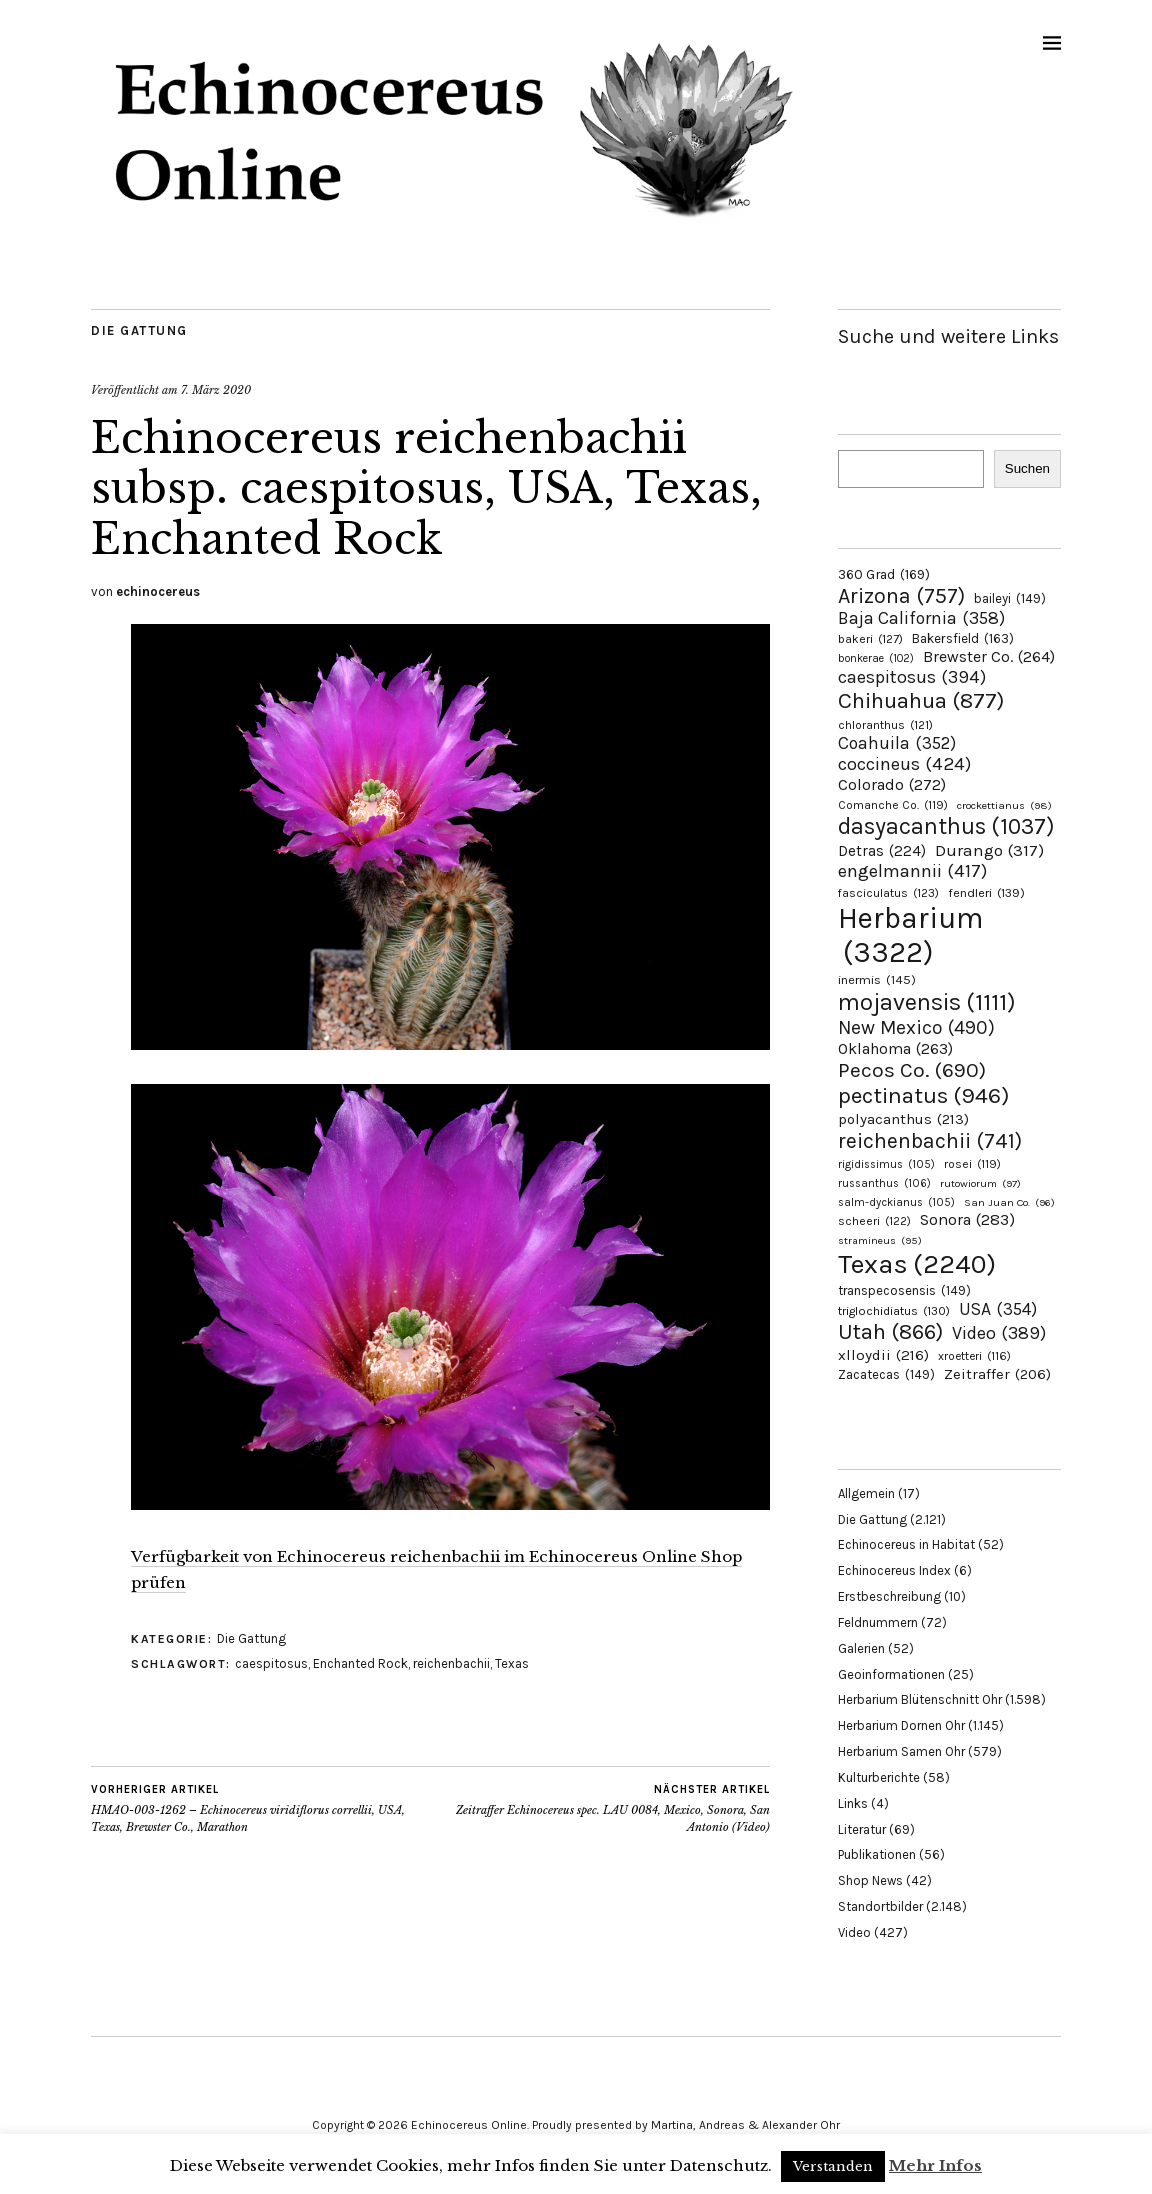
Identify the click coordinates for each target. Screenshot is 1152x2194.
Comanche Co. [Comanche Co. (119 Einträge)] (893, 805)
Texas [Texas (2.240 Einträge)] (917, 1264)
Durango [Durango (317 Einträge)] (989, 850)
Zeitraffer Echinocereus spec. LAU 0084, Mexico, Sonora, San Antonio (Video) (601, 1808)
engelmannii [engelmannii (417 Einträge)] (912, 871)
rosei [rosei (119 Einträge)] (972, 1164)
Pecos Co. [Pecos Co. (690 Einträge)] (912, 1070)
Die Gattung (139, 330)
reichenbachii (451, 1663)
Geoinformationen (891, 1674)
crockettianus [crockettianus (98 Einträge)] (1004, 805)
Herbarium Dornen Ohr (901, 1725)
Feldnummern (878, 1622)
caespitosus (271, 1663)
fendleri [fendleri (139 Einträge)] (986, 892)
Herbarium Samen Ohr (901, 1751)
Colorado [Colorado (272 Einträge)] (892, 784)
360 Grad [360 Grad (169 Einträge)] (884, 574)
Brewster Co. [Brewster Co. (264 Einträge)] (989, 656)
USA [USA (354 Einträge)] (998, 1309)
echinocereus (158, 591)
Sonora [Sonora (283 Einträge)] (967, 1219)
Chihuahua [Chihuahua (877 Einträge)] (921, 701)
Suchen (1027, 468)
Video (854, 1932)
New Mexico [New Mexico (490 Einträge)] (916, 1027)
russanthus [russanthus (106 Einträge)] (884, 1183)
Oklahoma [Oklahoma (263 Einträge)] (895, 1048)
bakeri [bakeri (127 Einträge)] (870, 639)
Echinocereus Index (894, 1570)
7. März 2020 (216, 390)
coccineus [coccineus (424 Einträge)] (904, 764)
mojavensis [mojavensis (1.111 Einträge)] (927, 1002)
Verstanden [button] (833, 2166)
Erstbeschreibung (889, 1596)
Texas (512, 1663)
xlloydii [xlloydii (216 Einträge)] (883, 1355)
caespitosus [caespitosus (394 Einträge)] (912, 677)
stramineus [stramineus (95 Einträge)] (880, 1240)
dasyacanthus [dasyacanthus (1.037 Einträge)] (946, 826)
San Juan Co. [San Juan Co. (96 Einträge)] (1009, 1202)
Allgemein (866, 1493)
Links (853, 1803)
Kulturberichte (879, 1777)
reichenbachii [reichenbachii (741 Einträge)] (930, 1140)
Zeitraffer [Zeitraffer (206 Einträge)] (997, 1374)
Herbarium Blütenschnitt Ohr (920, 1699)
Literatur (862, 1829)
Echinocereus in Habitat (906, 1544)
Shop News (870, 1880)
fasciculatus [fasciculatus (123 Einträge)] (888, 893)
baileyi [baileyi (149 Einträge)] (1010, 598)
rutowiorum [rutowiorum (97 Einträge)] (980, 1183)
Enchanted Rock (360, 1663)
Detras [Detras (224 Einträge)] (882, 851)
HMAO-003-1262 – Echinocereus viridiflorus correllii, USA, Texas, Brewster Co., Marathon (261, 1808)
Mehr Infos (935, 2165)
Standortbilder (880, 1906)
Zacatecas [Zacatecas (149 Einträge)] (886, 1374)
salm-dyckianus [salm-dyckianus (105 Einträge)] (896, 1202)
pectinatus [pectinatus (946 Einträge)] (923, 1095)
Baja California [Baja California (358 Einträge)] (921, 618)
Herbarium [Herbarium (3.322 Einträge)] (910, 935)
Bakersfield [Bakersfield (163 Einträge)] (963, 638)
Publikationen (877, 1854)
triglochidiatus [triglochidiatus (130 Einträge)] (894, 1311)
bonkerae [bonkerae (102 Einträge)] (876, 658)
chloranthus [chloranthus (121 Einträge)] (885, 725)
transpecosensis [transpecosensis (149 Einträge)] (904, 1290)
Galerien (861, 1648)
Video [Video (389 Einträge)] (999, 1333)
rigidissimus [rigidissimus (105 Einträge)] (886, 1164)
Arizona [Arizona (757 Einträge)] (901, 595)
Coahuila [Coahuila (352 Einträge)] (897, 743)
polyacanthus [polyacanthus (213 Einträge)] (903, 1119)
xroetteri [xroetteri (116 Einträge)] (974, 1356)
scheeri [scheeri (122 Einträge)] (874, 1221)
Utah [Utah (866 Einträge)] (890, 1332)
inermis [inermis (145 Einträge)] (877, 979)
